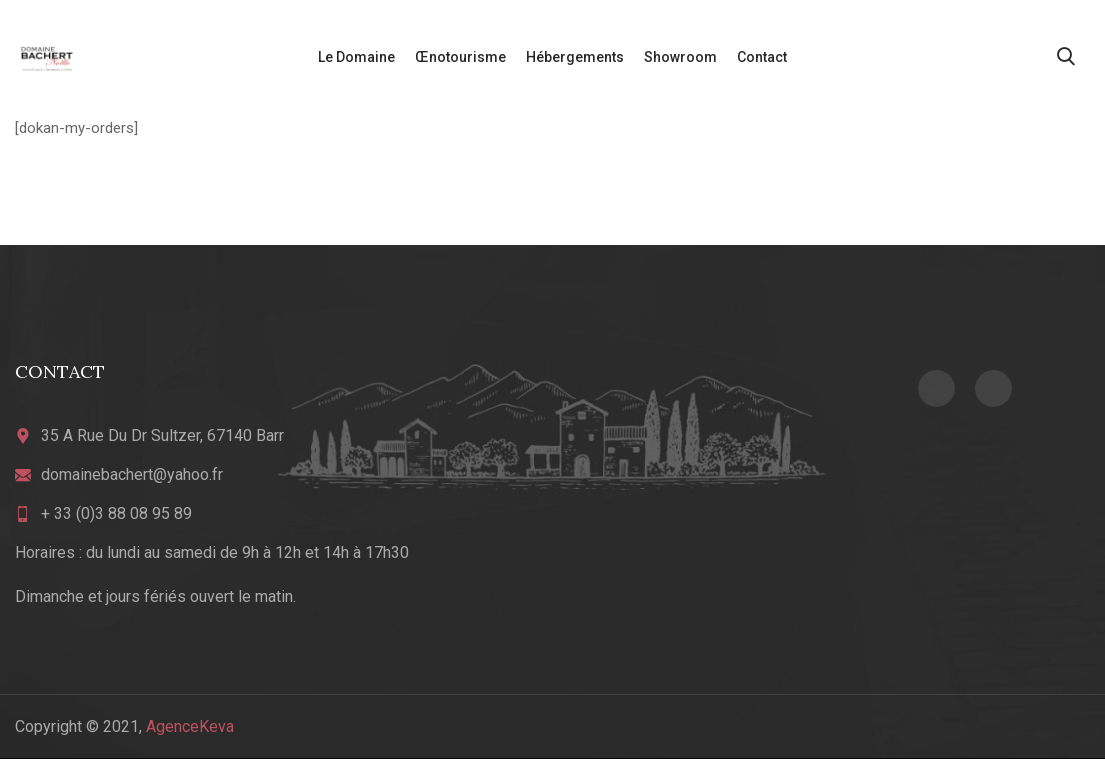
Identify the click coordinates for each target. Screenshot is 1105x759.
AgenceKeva (190, 726)
